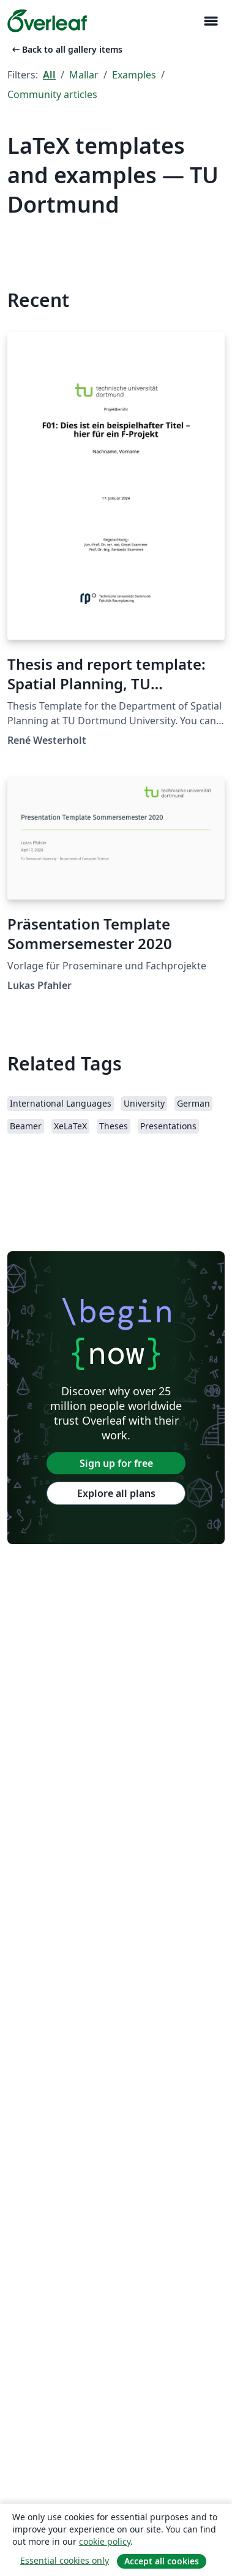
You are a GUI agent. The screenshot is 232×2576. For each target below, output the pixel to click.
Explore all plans (116, 1493)
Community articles (52, 94)
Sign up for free (116, 1463)
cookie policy (104, 2541)
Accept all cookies (161, 2561)
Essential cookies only (64, 2560)
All (49, 74)
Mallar (84, 74)
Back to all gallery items (66, 49)
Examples (134, 74)
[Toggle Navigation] (210, 21)
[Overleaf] (47, 21)
